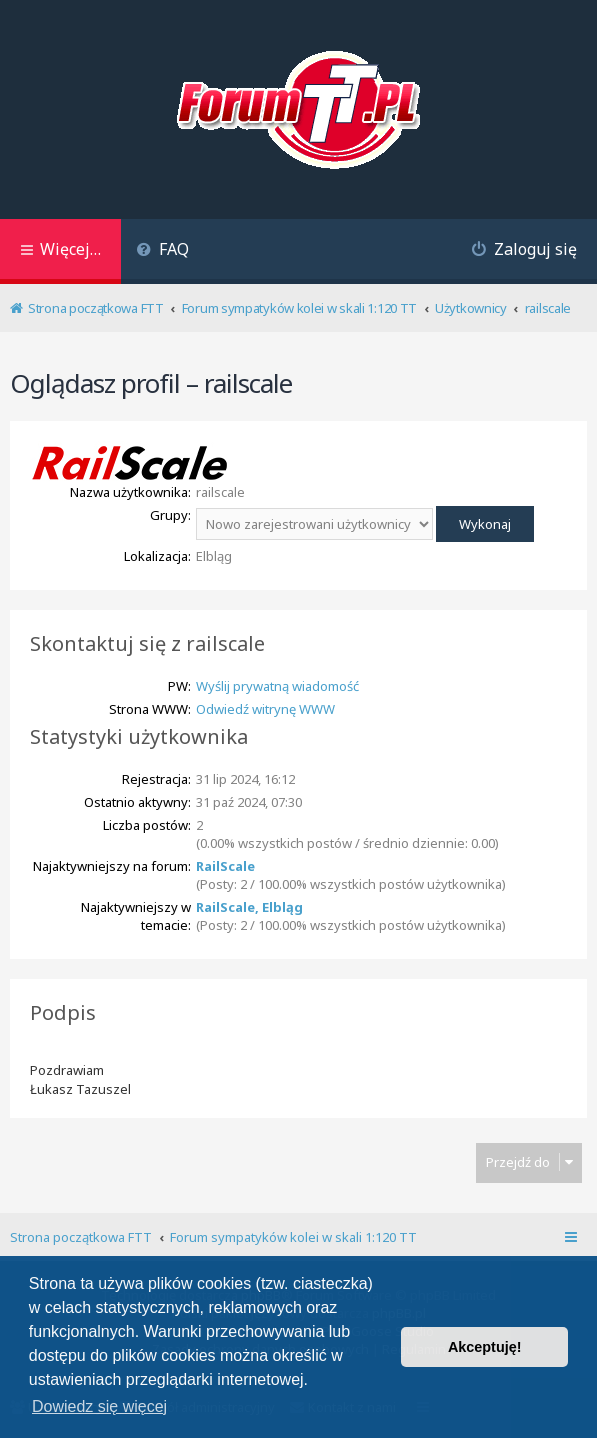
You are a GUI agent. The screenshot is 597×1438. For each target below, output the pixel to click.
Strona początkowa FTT (81, 1237)
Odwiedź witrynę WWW (265, 709)
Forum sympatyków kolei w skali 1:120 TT (293, 1237)
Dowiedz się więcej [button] (99, 1406)
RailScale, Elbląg (249, 907)
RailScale (225, 866)
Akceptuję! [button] (485, 1347)
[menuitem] (162, 251)
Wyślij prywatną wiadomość (277, 686)
